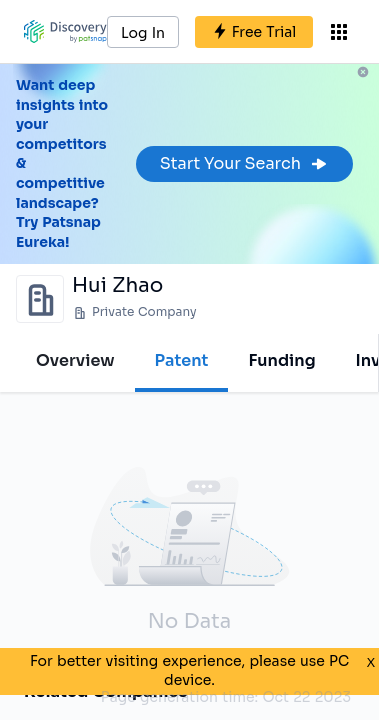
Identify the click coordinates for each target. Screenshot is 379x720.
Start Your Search (244, 163)
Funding (281, 360)
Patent (182, 360)
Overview (75, 360)
